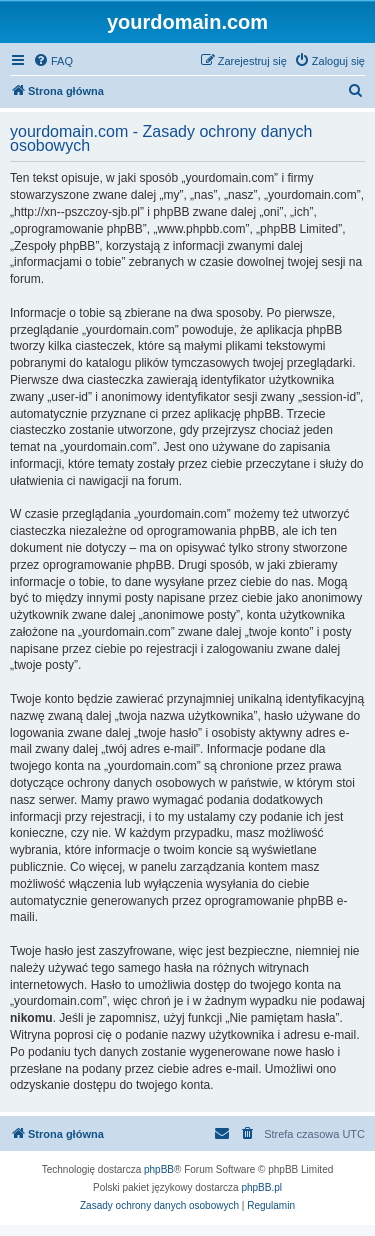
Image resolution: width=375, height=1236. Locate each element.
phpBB (159, 1169)
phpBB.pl (261, 1187)
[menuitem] (53, 61)
